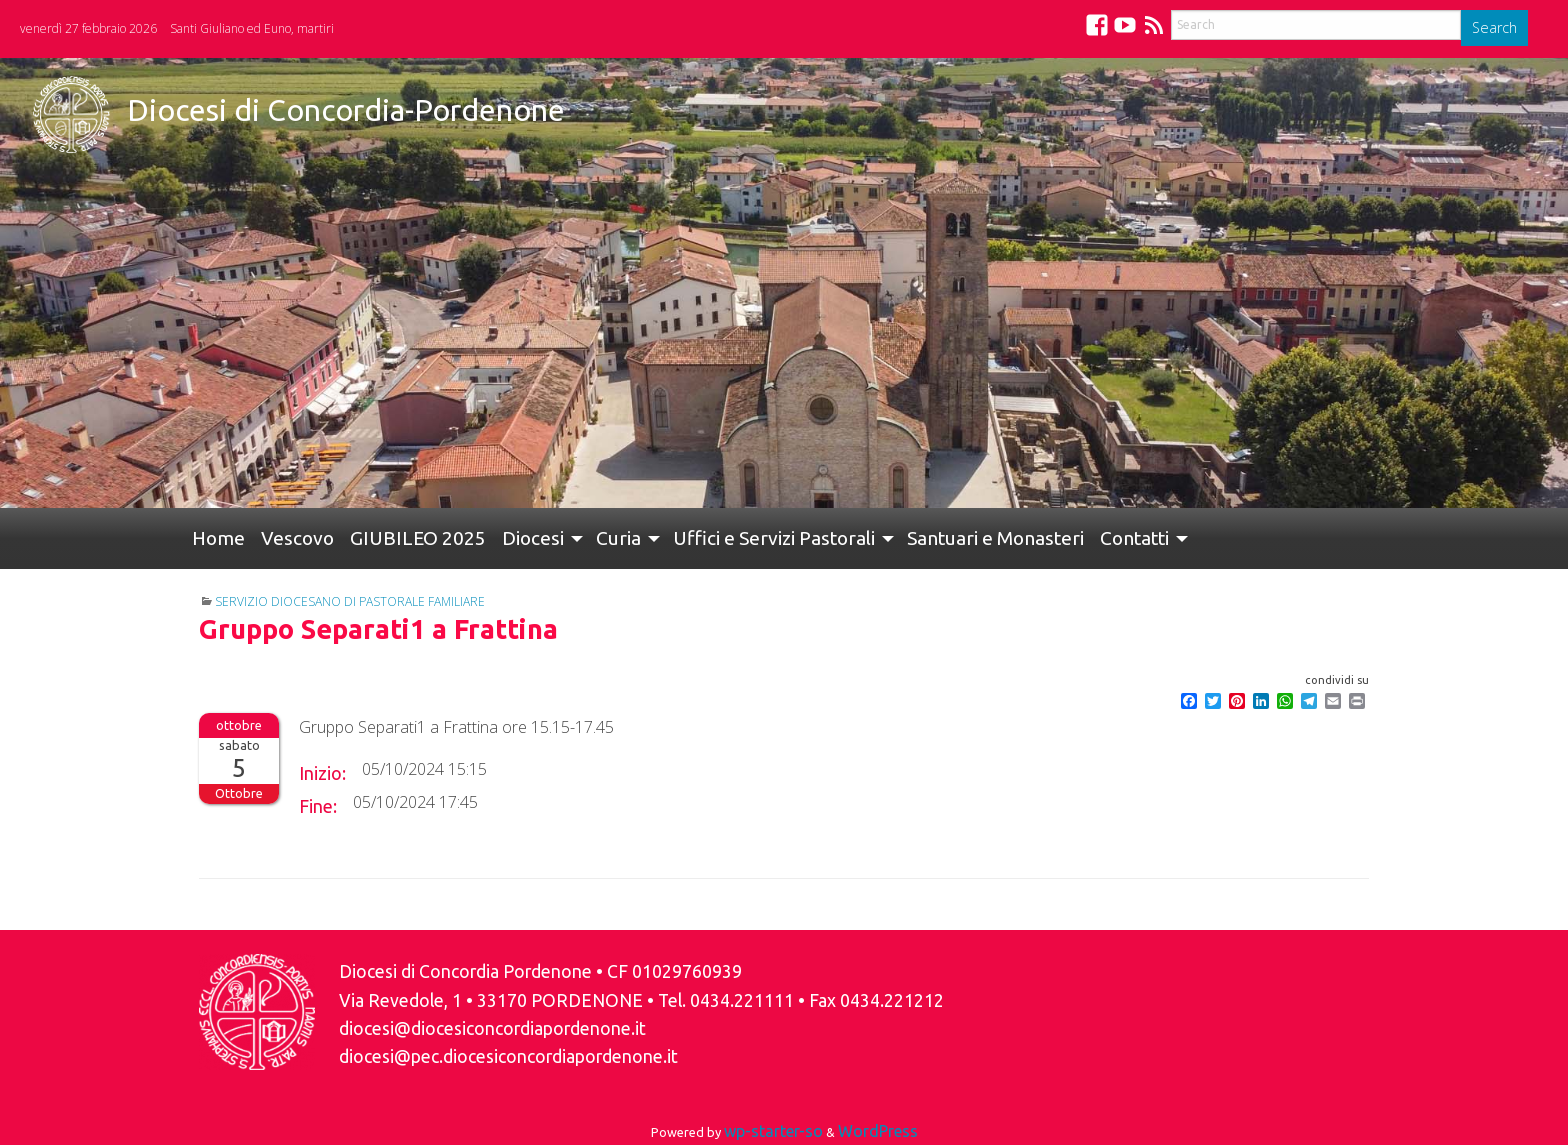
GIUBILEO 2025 (418, 538)
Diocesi (533, 538)
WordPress (878, 1131)
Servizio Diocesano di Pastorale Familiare (350, 601)
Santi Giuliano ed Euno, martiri (252, 28)
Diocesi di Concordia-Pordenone (346, 110)
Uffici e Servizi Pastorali (774, 538)
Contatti (1134, 538)
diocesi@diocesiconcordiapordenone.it (492, 1028)
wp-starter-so (773, 1131)
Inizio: (322, 773)
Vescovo (297, 538)
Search (1494, 27)
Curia (618, 538)
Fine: (318, 806)
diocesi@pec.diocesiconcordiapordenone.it (508, 1056)
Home (218, 538)
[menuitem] (218, 538)
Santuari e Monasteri (995, 538)
